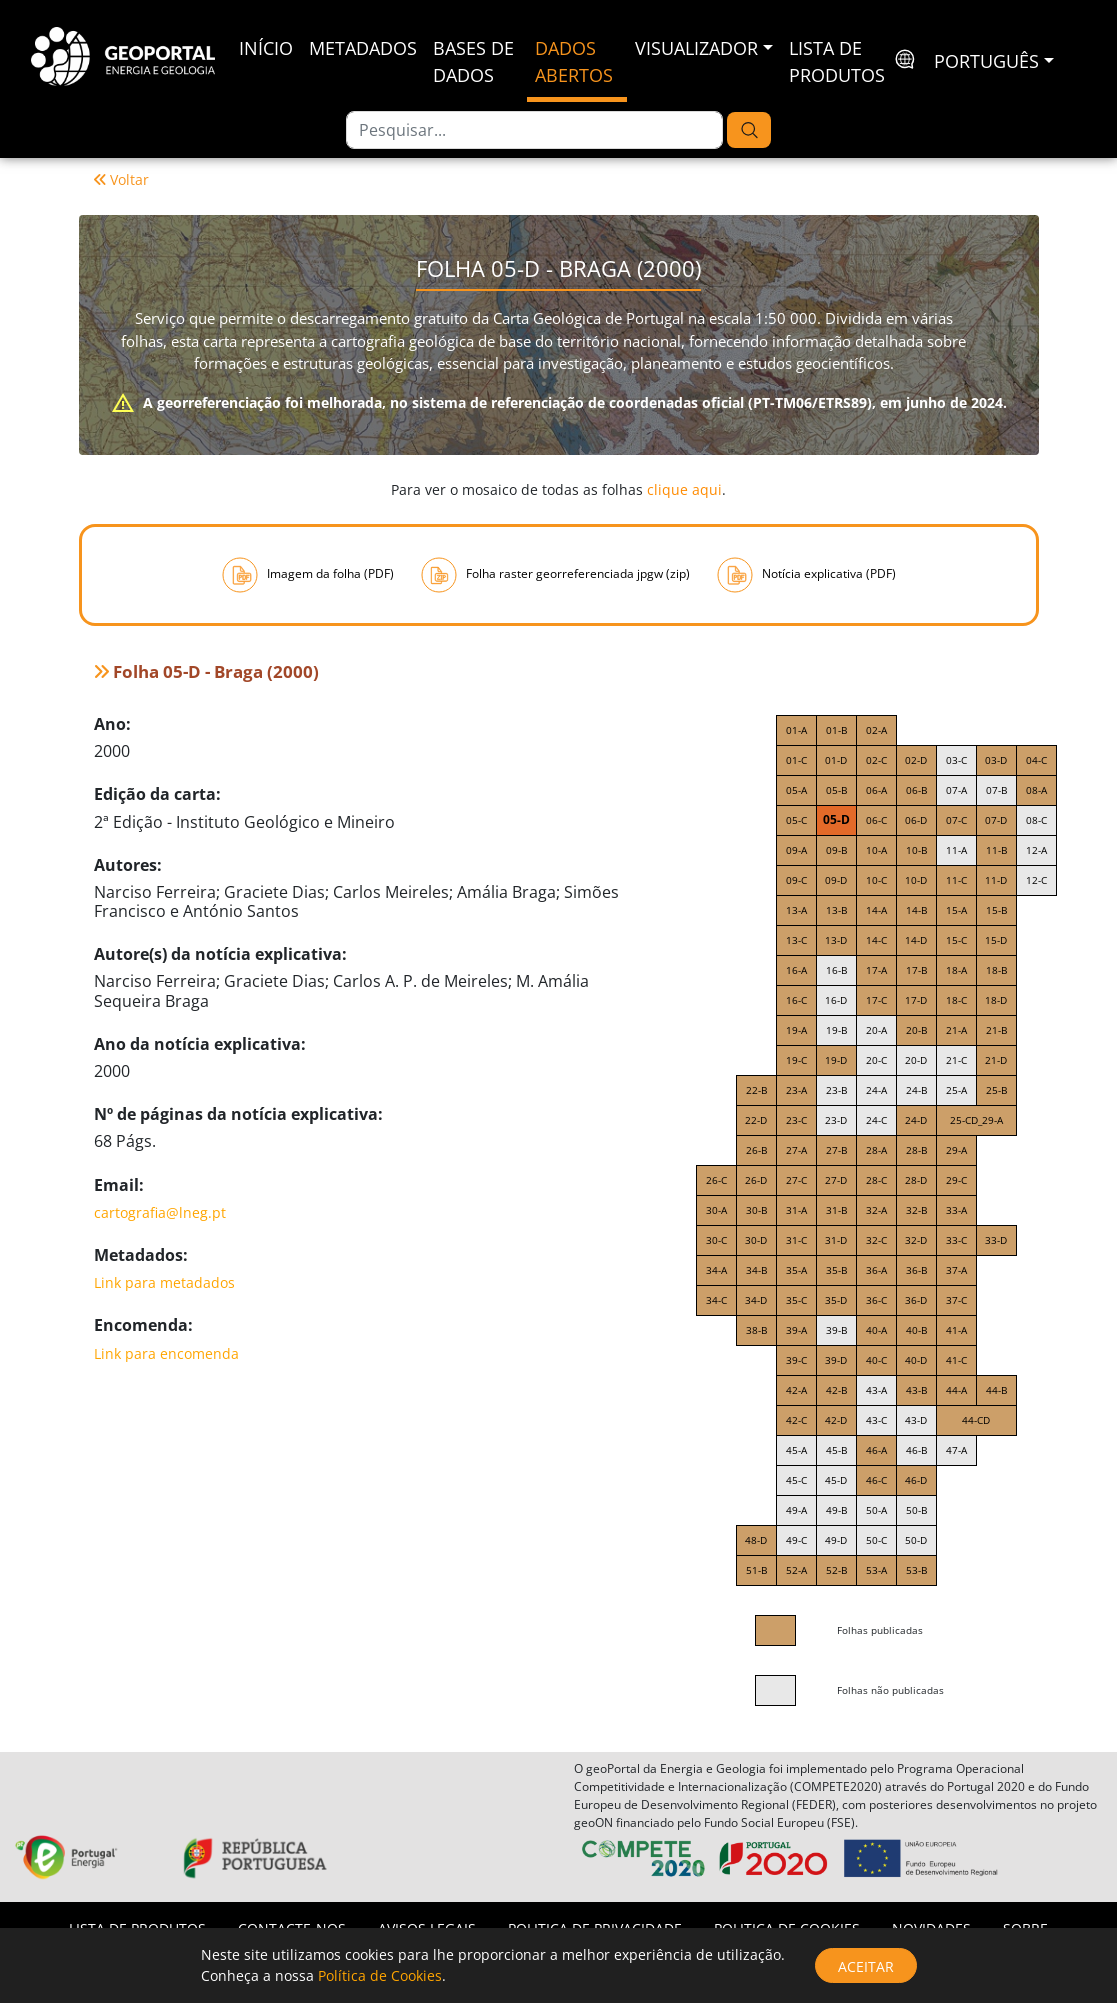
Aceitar (866, 1966)
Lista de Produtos (837, 61)
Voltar (121, 179)
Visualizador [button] (696, 48)
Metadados (363, 48)
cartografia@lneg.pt (160, 1212)
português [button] (986, 61)
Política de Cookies (380, 1975)
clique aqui (684, 489)
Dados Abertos (574, 61)
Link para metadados (164, 1282)
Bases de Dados (473, 61)
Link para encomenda (166, 1353)
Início (266, 48)
